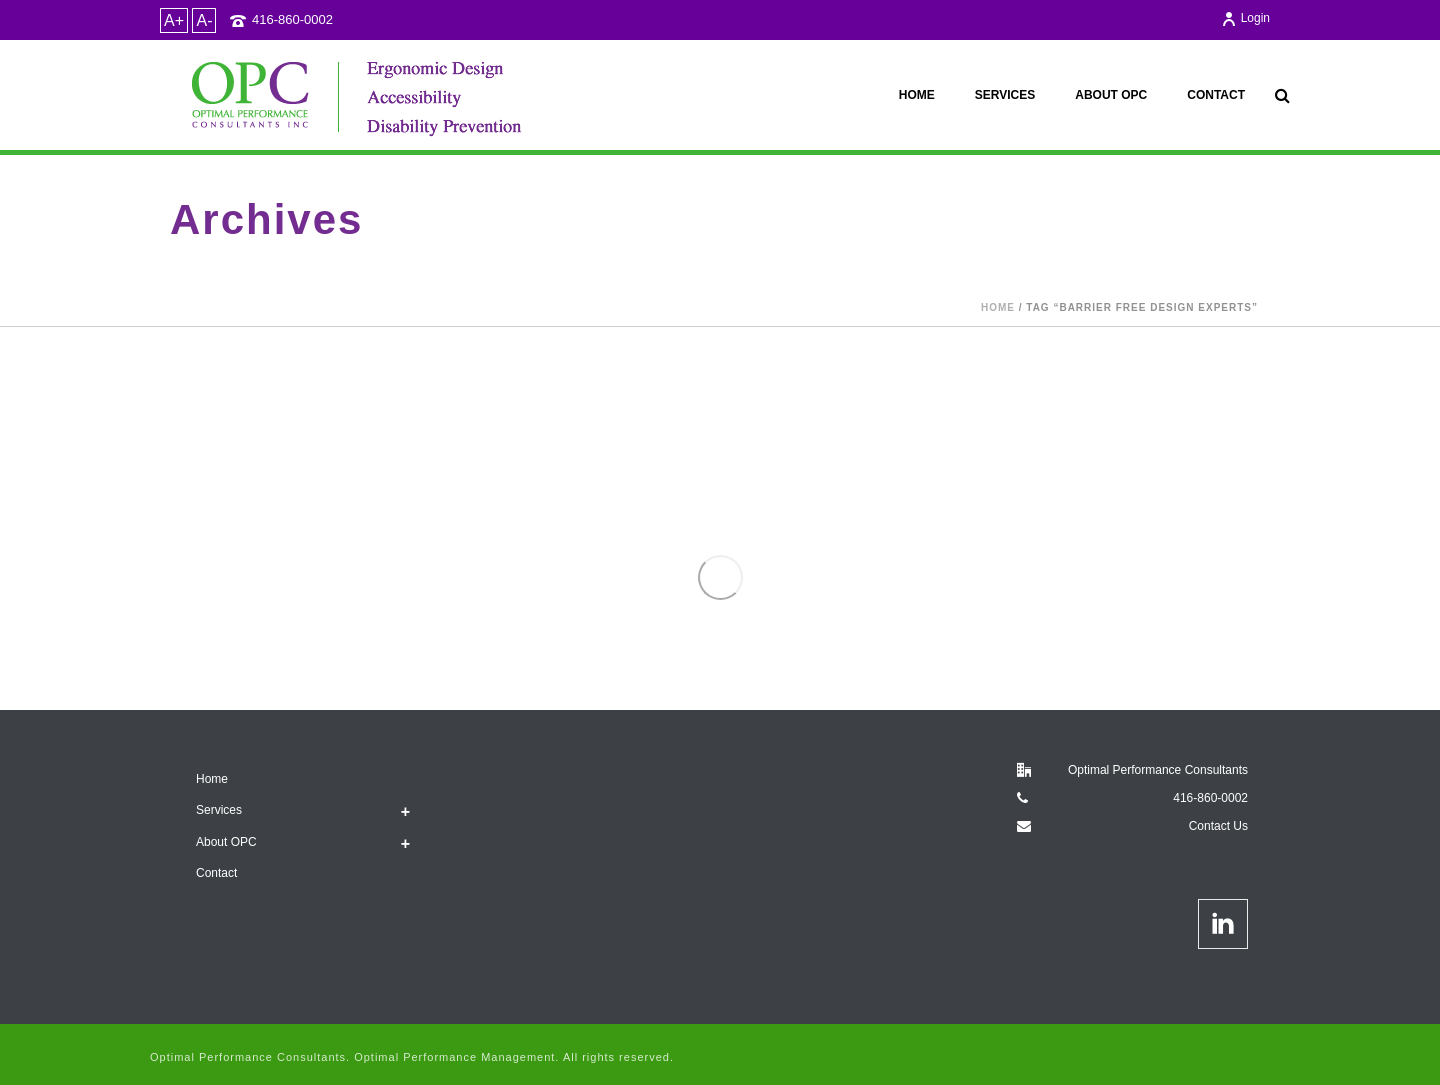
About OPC (1111, 95)
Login (1245, 18)
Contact (1216, 95)
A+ (174, 20)
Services (1005, 95)
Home (917, 95)
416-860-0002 (292, 19)
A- (204, 20)
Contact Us (1218, 826)
